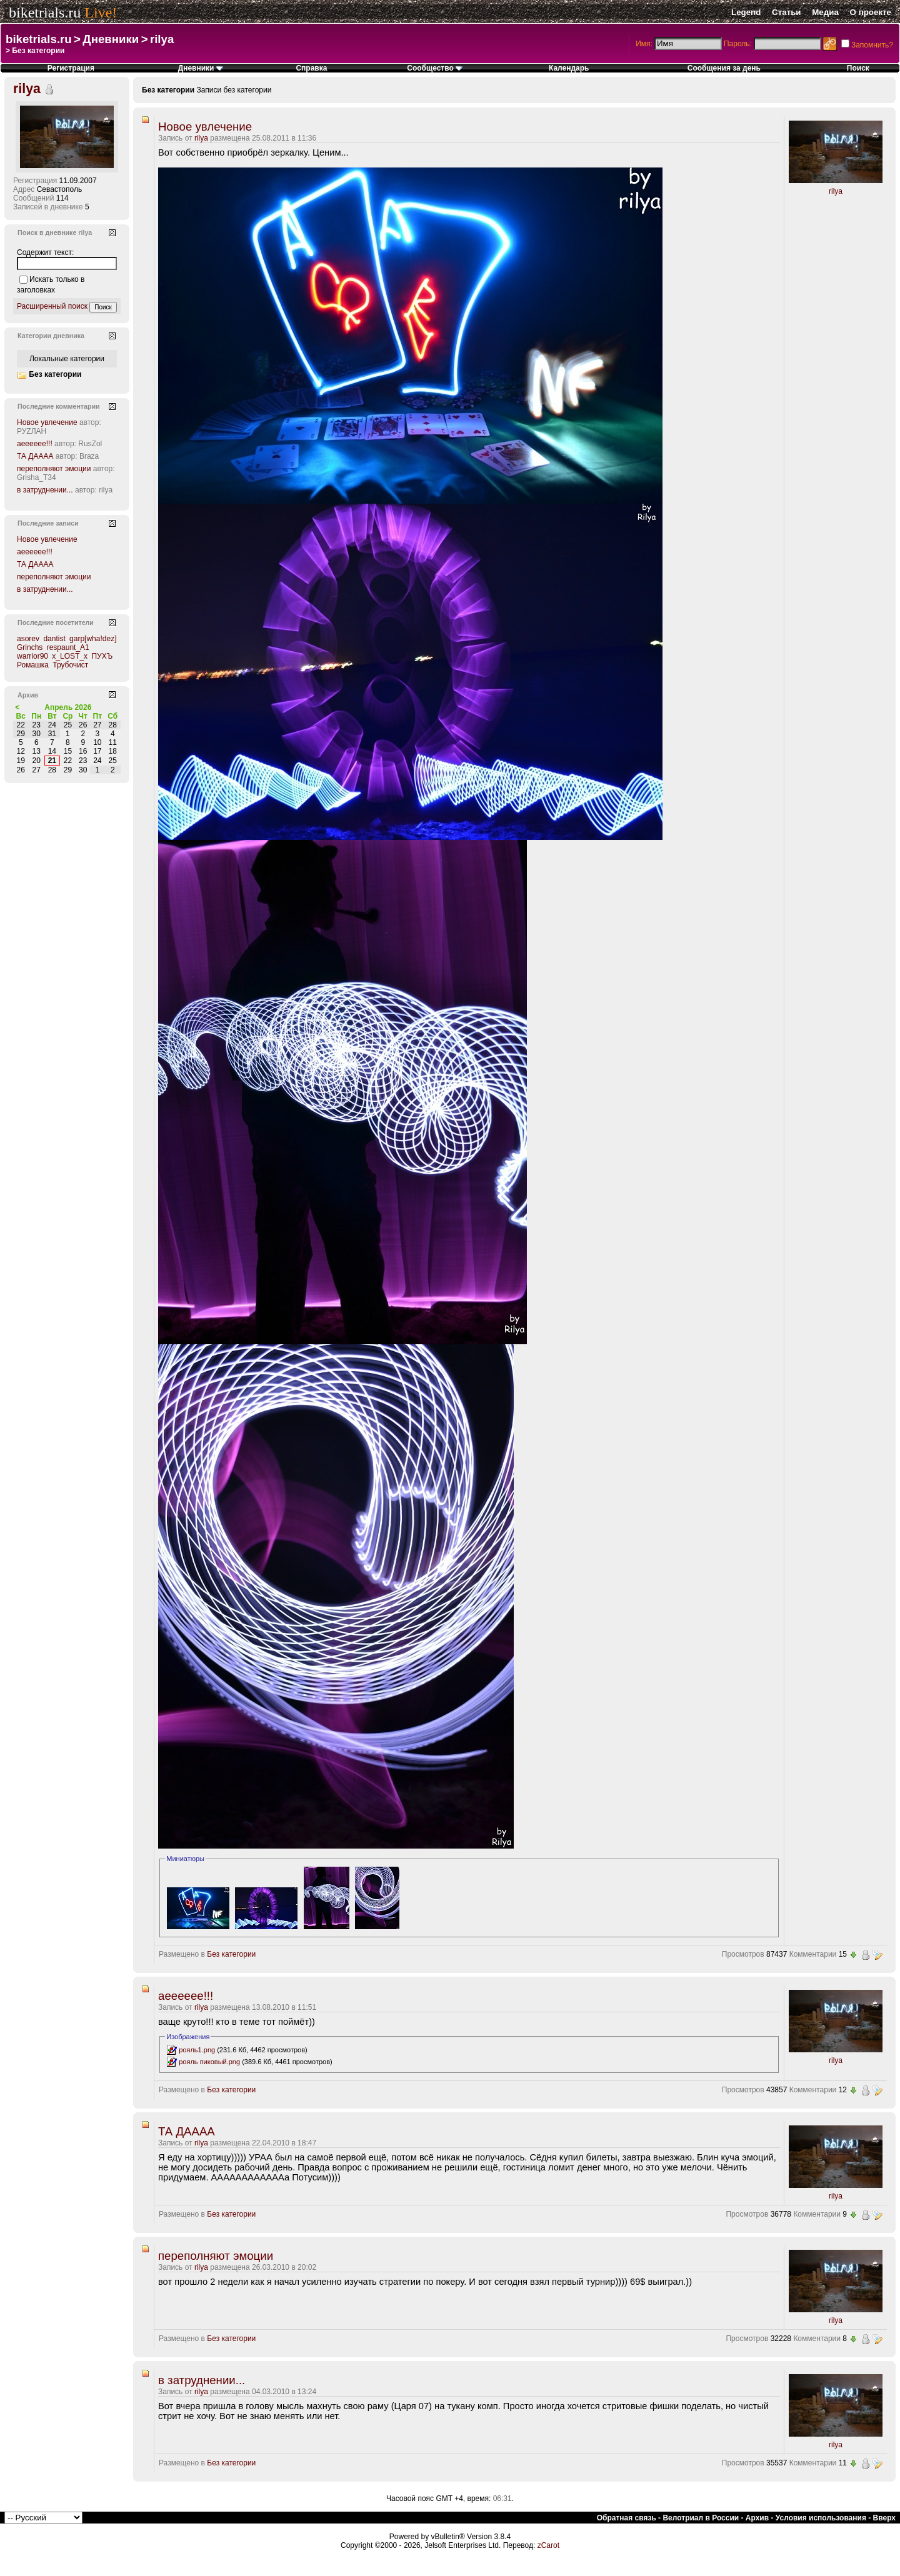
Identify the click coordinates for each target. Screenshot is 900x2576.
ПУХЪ (101, 656)
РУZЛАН (31, 431)
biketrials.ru (45, 12)
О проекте (870, 12)
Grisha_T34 (36, 477)
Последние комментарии (59, 406)
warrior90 (32, 656)
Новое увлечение (205, 126)
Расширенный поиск (52, 306)
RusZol (90, 443)
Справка (311, 68)
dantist (54, 638)
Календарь (569, 68)
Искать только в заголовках (50, 284)
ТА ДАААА (186, 2131)
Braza (89, 456)
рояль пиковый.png (209, 2061)
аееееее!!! (185, 1995)
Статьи (786, 12)
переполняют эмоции (215, 2255)
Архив (757, 2518)
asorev (28, 638)
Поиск (858, 68)
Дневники (110, 39)
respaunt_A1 (68, 647)
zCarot (548, 2545)
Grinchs (29, 647)
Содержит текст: (45, 252)
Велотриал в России (700, 2518)
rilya (162, 39)
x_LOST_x (70, 656)
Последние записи (48, 523)
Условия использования (821, 2518)
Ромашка (33, 665)
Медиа (825, 12)
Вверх (884, 2518)
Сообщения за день (724, 68)
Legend (746, 12)
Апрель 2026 (67, 707)
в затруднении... (201, 2380)
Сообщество (434, 68)
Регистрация (71, 68)
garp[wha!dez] (92, 638)
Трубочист (70, 665)
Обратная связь (626, 2518)
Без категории (231, 1954)
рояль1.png (197, 2050)
